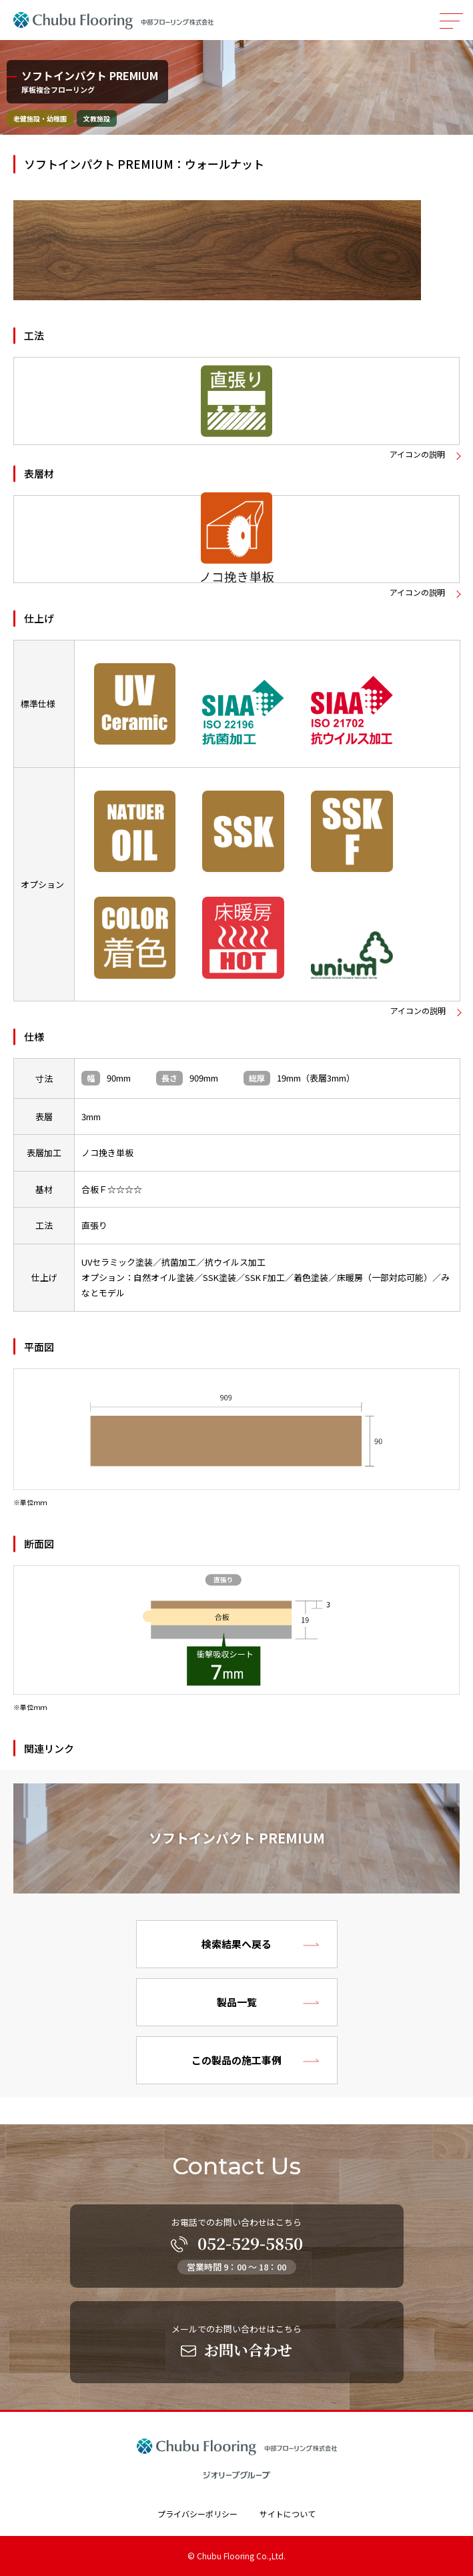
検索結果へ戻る (236, 1944)
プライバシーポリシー (197, 2513)
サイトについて (288, 2513)
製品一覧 (237, 2002)
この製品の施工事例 (236, 2060)
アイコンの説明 (417, 454)
